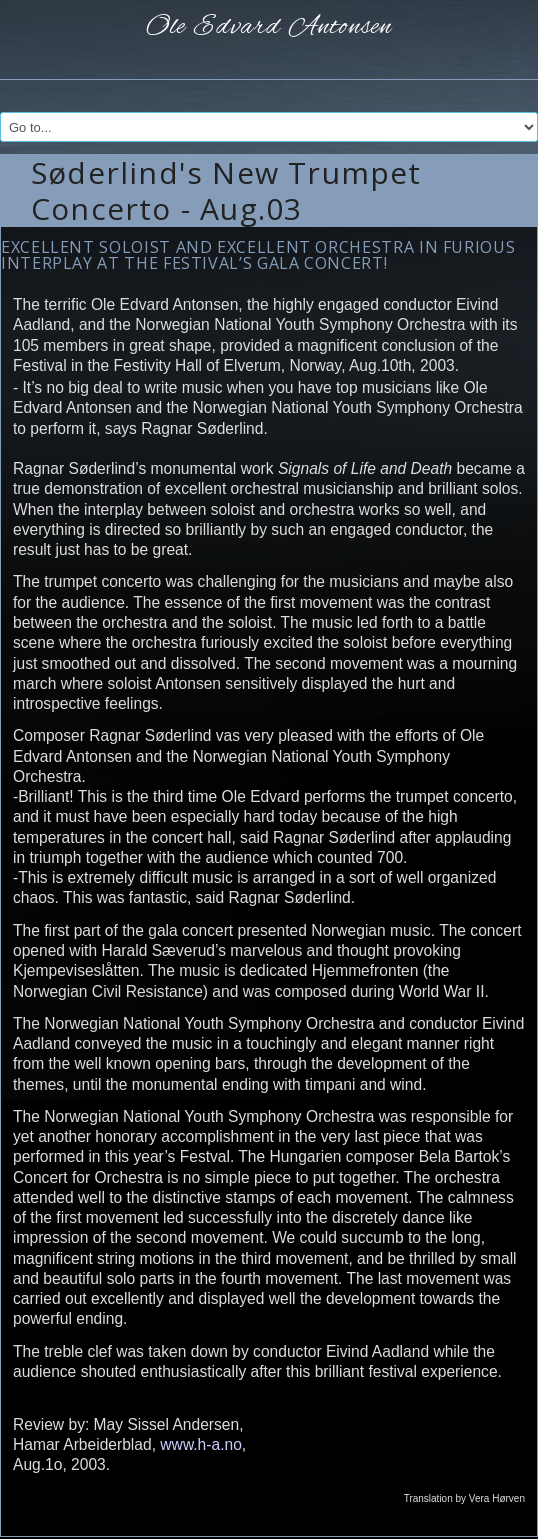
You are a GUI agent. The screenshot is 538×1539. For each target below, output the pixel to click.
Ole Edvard (269, 27)
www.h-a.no (200, 1444)
